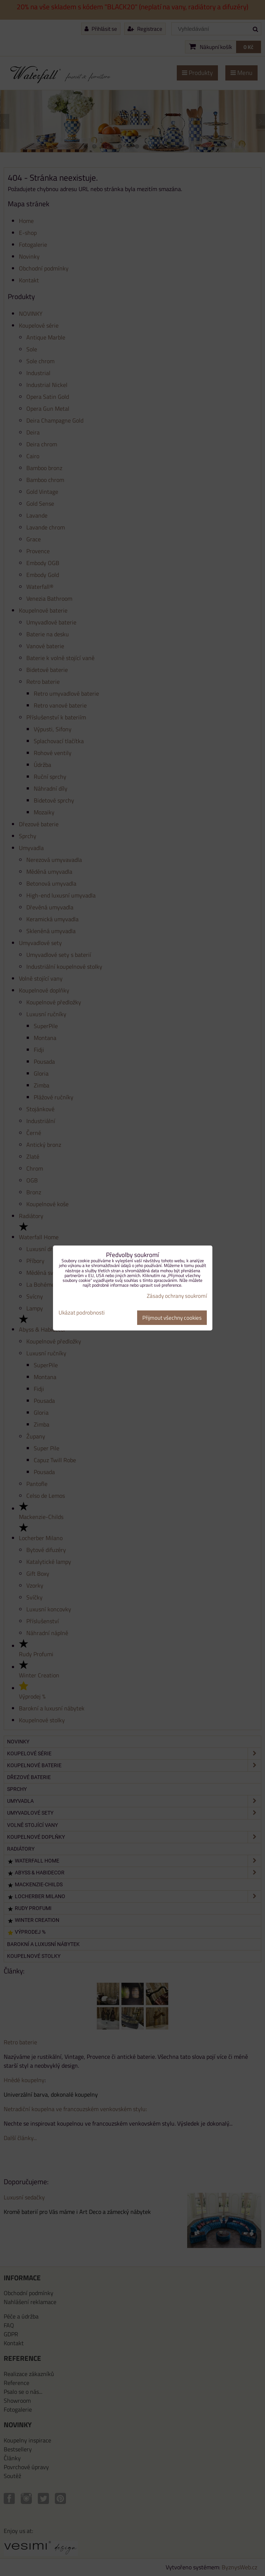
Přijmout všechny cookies (172, 1317)
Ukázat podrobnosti (82, 1313)
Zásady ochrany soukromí (177, 1296)
